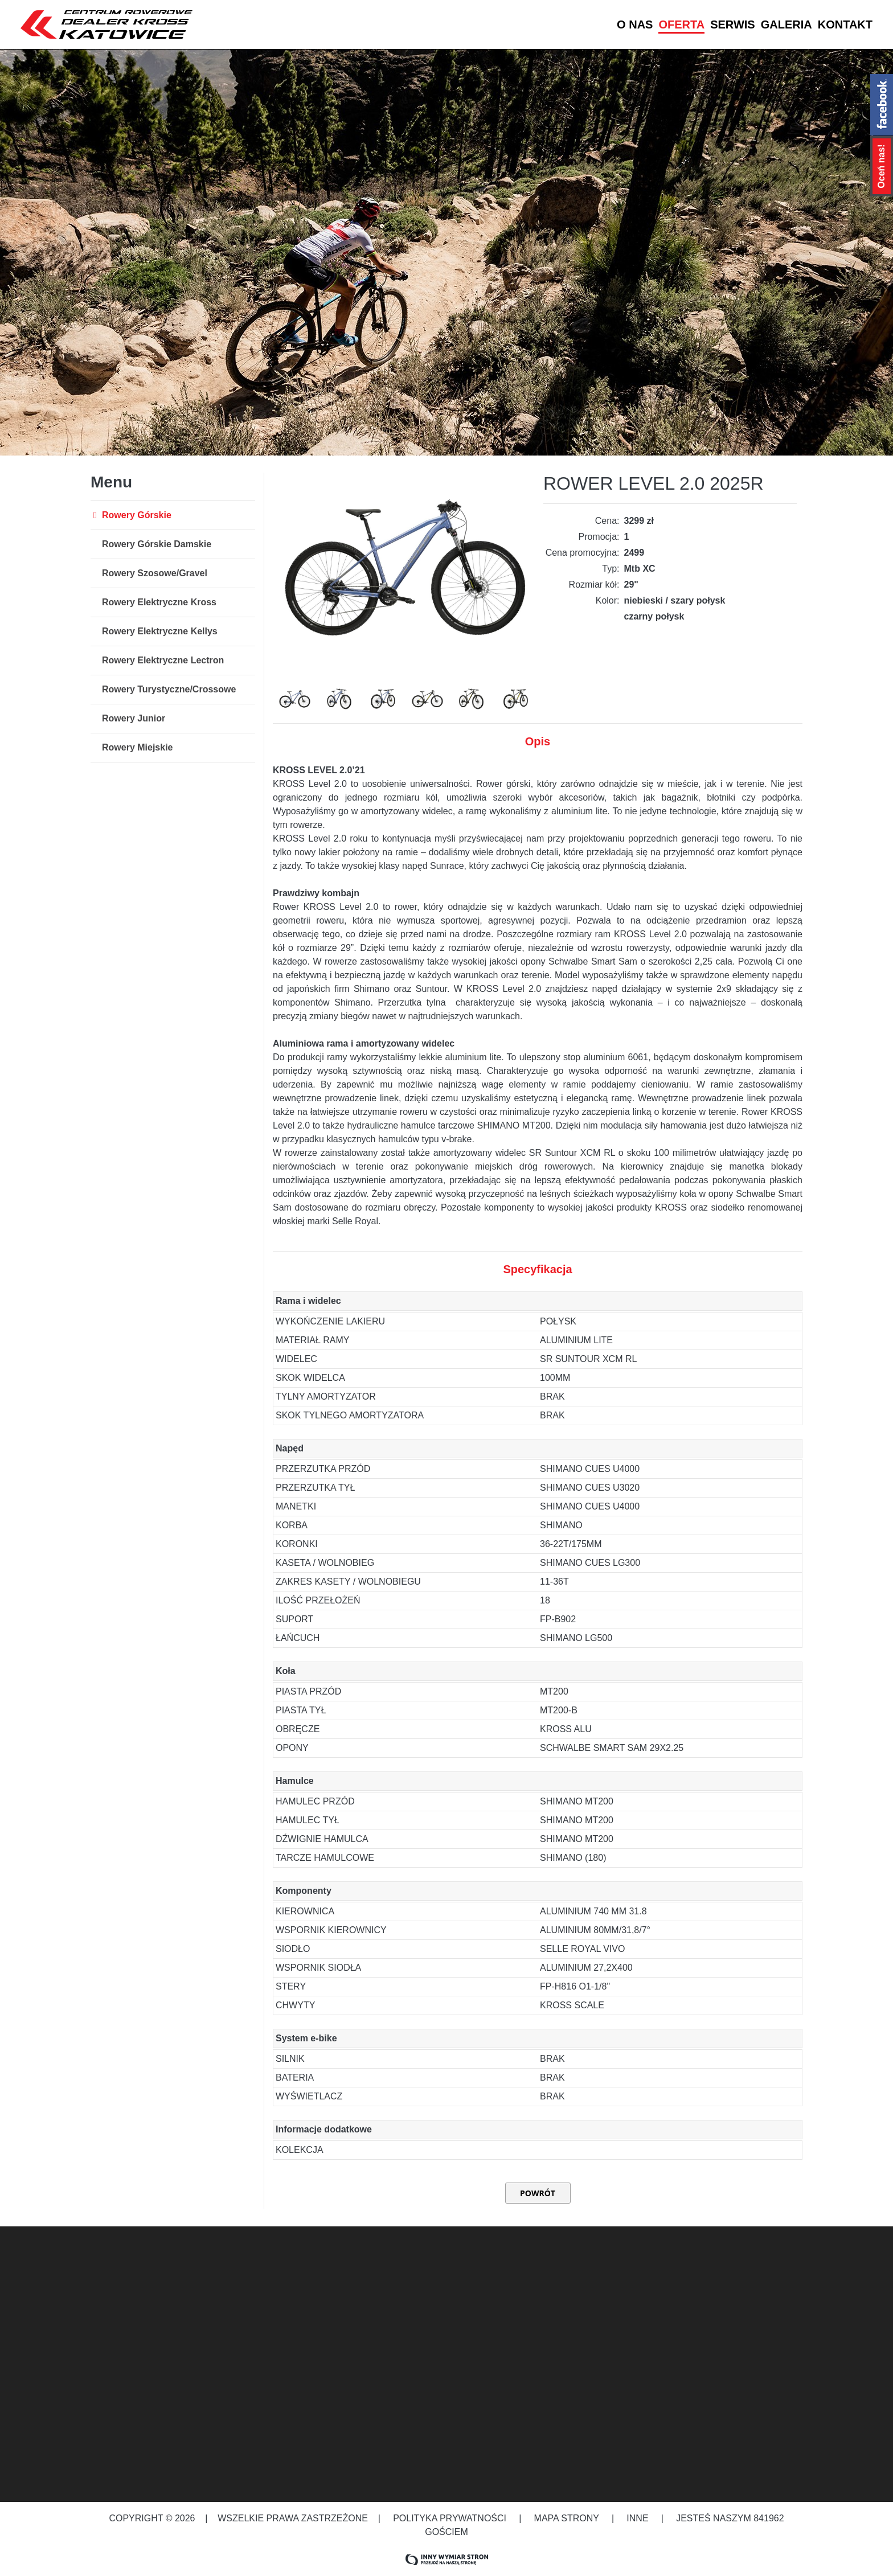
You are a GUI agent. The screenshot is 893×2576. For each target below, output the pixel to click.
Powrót (537, 2193)
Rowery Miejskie (137, 747)
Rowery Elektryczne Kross (159, 602)
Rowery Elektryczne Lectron (163, 660)
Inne (638, 2518)
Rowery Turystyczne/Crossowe (169, 689)
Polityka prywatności (450, 2518)
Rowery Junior (133, 718)
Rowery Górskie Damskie (156, 544)
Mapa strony (566, 2518)
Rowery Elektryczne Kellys (160, 631)
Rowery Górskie (136, 515)
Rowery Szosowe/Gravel (154, 573)
